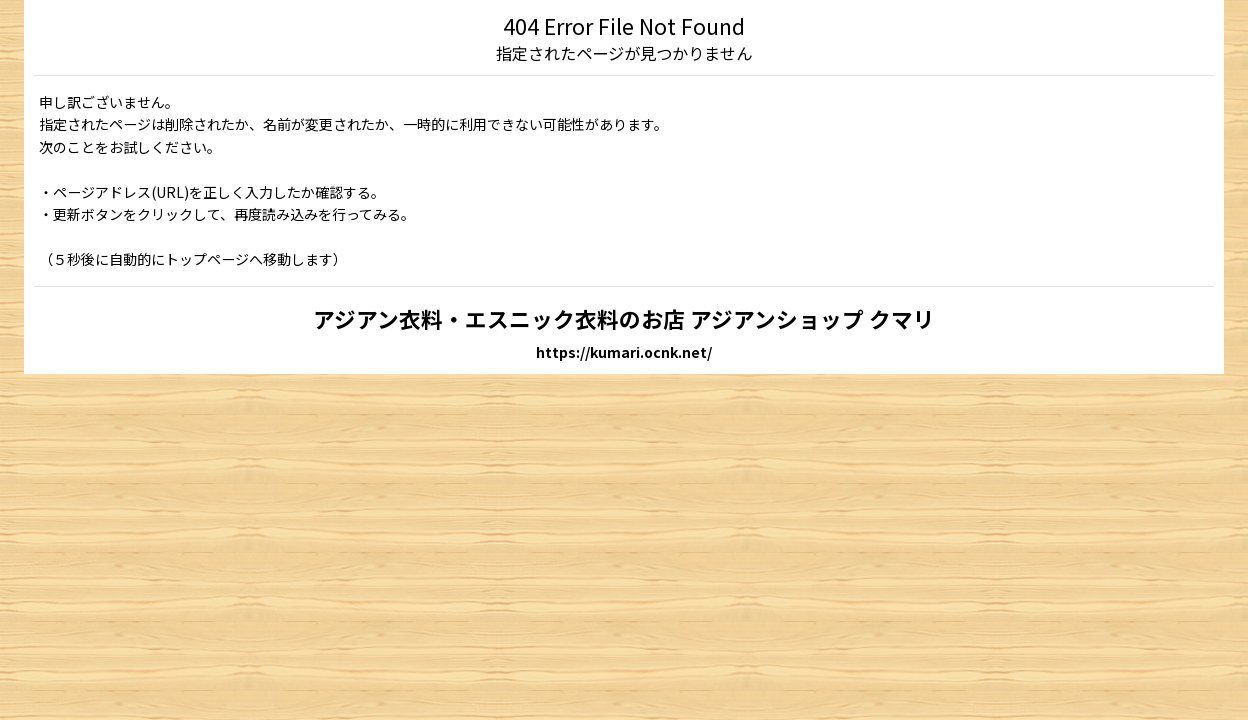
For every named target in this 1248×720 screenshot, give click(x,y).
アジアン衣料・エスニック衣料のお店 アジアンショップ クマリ (624, 318)
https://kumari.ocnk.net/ (624, 352)
